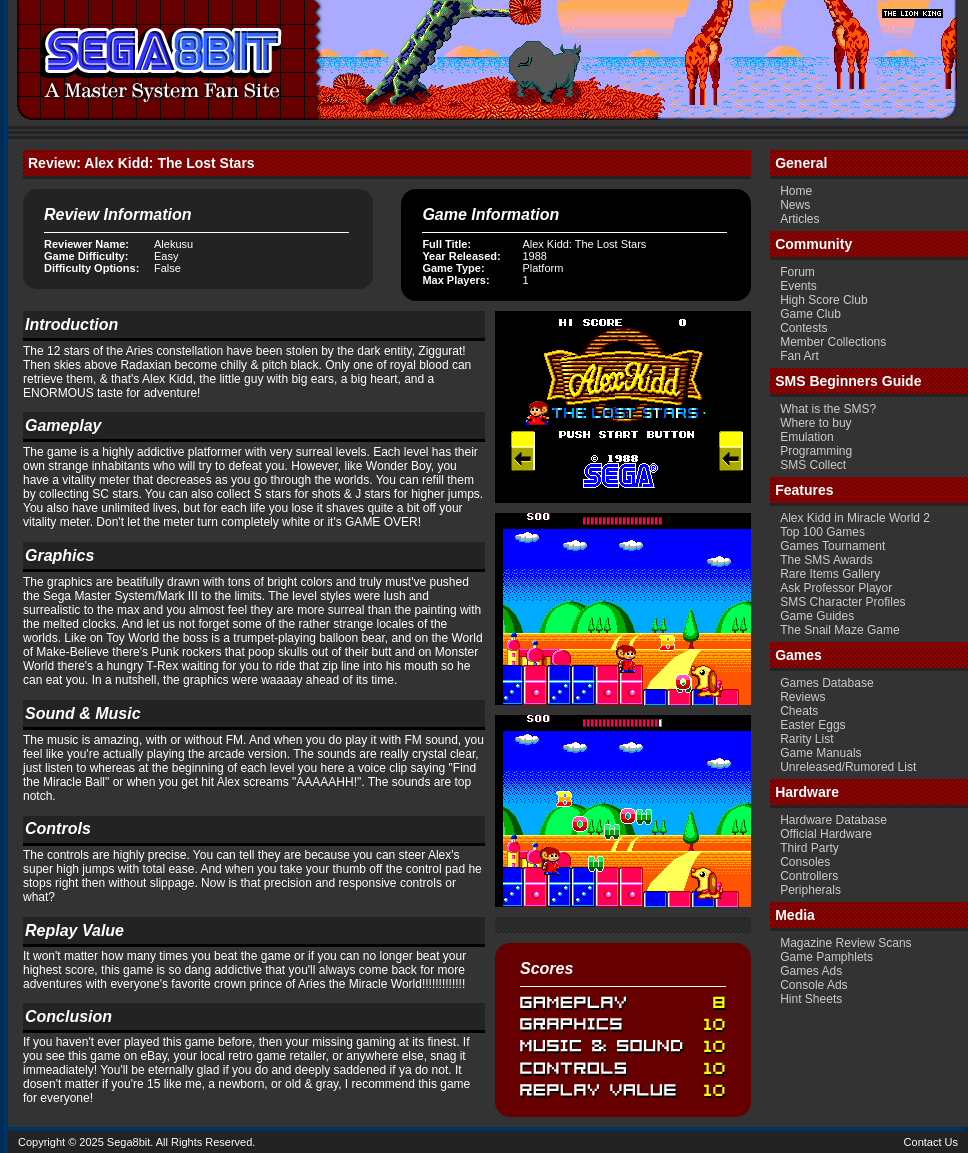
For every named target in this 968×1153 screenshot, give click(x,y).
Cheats (799, 711)
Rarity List (806, 739)
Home (796, 191)
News (795, 205)
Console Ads (813, 985)
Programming (816, 451)
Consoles (805, 862)
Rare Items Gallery (830, 574)
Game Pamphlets (826, 957)
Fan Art (799, 356)
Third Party (809, 848)
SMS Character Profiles (842, 602)
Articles (799, 219)
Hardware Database (833, 820)
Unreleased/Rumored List (848, 767)
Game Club (810, 314)
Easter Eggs (812, 725)
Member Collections (833, 342)
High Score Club (823, 300)
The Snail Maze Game (839, 630)
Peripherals (810, 890)
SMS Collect (813, 465)
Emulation (806, 437)
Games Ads (811, 971)
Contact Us (931, 1142)
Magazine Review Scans (845, 943)
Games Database (826, 683)
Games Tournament (832, 546)
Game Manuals (820, 753)
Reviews (802, 697)
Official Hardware (826, 834)
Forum (797, 272)
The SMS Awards (826, 560)
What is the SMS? (828, 409)
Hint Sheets (811, 999)
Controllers (809, 876)
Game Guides (817, 616)
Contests (803, 328)
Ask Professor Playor (836, 588)
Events (798, 286)
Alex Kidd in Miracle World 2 (855, 518)
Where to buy (815, 423)
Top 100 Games (822, 532)
